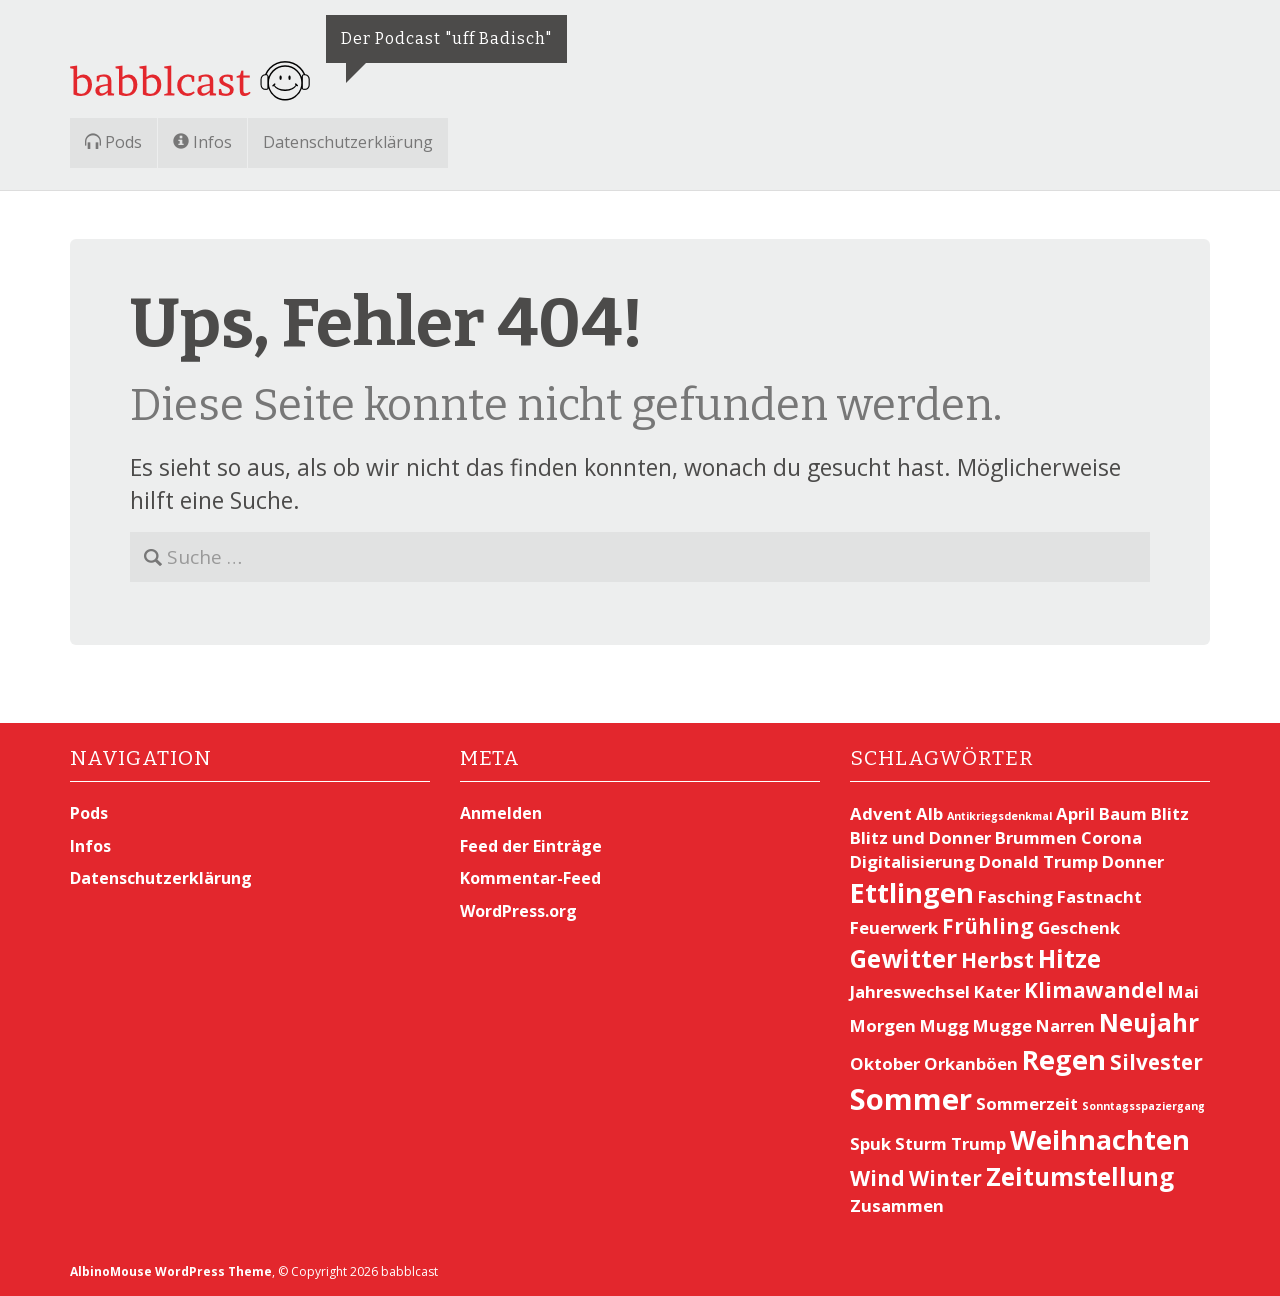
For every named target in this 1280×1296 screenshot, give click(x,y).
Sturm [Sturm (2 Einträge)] (921, 1143)
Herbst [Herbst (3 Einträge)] (997, 960)
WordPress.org (518, 911)
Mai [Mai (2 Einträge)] (1183, 991)
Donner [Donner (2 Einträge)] (1133, 861)
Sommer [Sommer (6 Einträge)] (911, 1099)
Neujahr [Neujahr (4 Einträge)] (1149, 1022)
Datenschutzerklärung (348, 142)
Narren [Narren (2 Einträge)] (1065, 1025)
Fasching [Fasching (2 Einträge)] (1015, 896)
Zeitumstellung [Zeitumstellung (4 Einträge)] (1080, 1176)
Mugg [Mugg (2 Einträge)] (944, 1025)
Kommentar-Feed (530, 878)
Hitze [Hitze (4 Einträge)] (1069, 958)
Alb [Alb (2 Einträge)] (929, 813)
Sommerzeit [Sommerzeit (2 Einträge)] (1027, 1103)
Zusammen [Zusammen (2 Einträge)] (897, 1205)
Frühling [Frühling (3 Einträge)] (988, 926)
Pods (113, 142)
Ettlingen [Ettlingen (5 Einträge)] (912, 892)
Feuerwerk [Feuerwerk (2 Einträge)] (894, 927)
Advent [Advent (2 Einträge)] (881, 813)
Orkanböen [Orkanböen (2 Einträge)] (971, 1063)
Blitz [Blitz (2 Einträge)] (1170, 813)
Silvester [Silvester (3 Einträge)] (1156, 1062)
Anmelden (501, 813)
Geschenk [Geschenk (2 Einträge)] (1079, 927)
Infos (202, 142)
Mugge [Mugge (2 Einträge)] (1002, 1025)
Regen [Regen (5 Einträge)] (1064, 1059)
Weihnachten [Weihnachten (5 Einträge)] (1100, 1139)
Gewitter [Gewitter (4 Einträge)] (903, 958)
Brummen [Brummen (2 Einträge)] (1036, 837)
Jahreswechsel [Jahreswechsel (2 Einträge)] (910, 991)
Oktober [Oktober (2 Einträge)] (885, 1063)
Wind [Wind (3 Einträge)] (877, 1178)
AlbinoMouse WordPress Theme (171, 1271)
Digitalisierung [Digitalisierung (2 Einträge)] (912, 861)
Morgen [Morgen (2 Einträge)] (883, 1025)
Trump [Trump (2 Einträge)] (978, 1143)
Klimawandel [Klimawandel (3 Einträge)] (1094, 990)
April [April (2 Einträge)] (1075, 813)
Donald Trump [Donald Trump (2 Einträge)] (1038, 861)
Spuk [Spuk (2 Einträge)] (870, 1143)
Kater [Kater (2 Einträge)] (997, 991)
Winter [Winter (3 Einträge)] (945, 1178)
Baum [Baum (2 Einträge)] (1123, 813)
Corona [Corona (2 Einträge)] (1111, 837)
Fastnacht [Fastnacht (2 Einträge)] (1099, 896)
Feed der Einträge (531, 846)
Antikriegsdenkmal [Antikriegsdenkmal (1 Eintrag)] (999, 816)
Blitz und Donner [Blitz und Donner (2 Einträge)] (920, 837)
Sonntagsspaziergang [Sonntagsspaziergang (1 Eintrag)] (1143, 1106)
